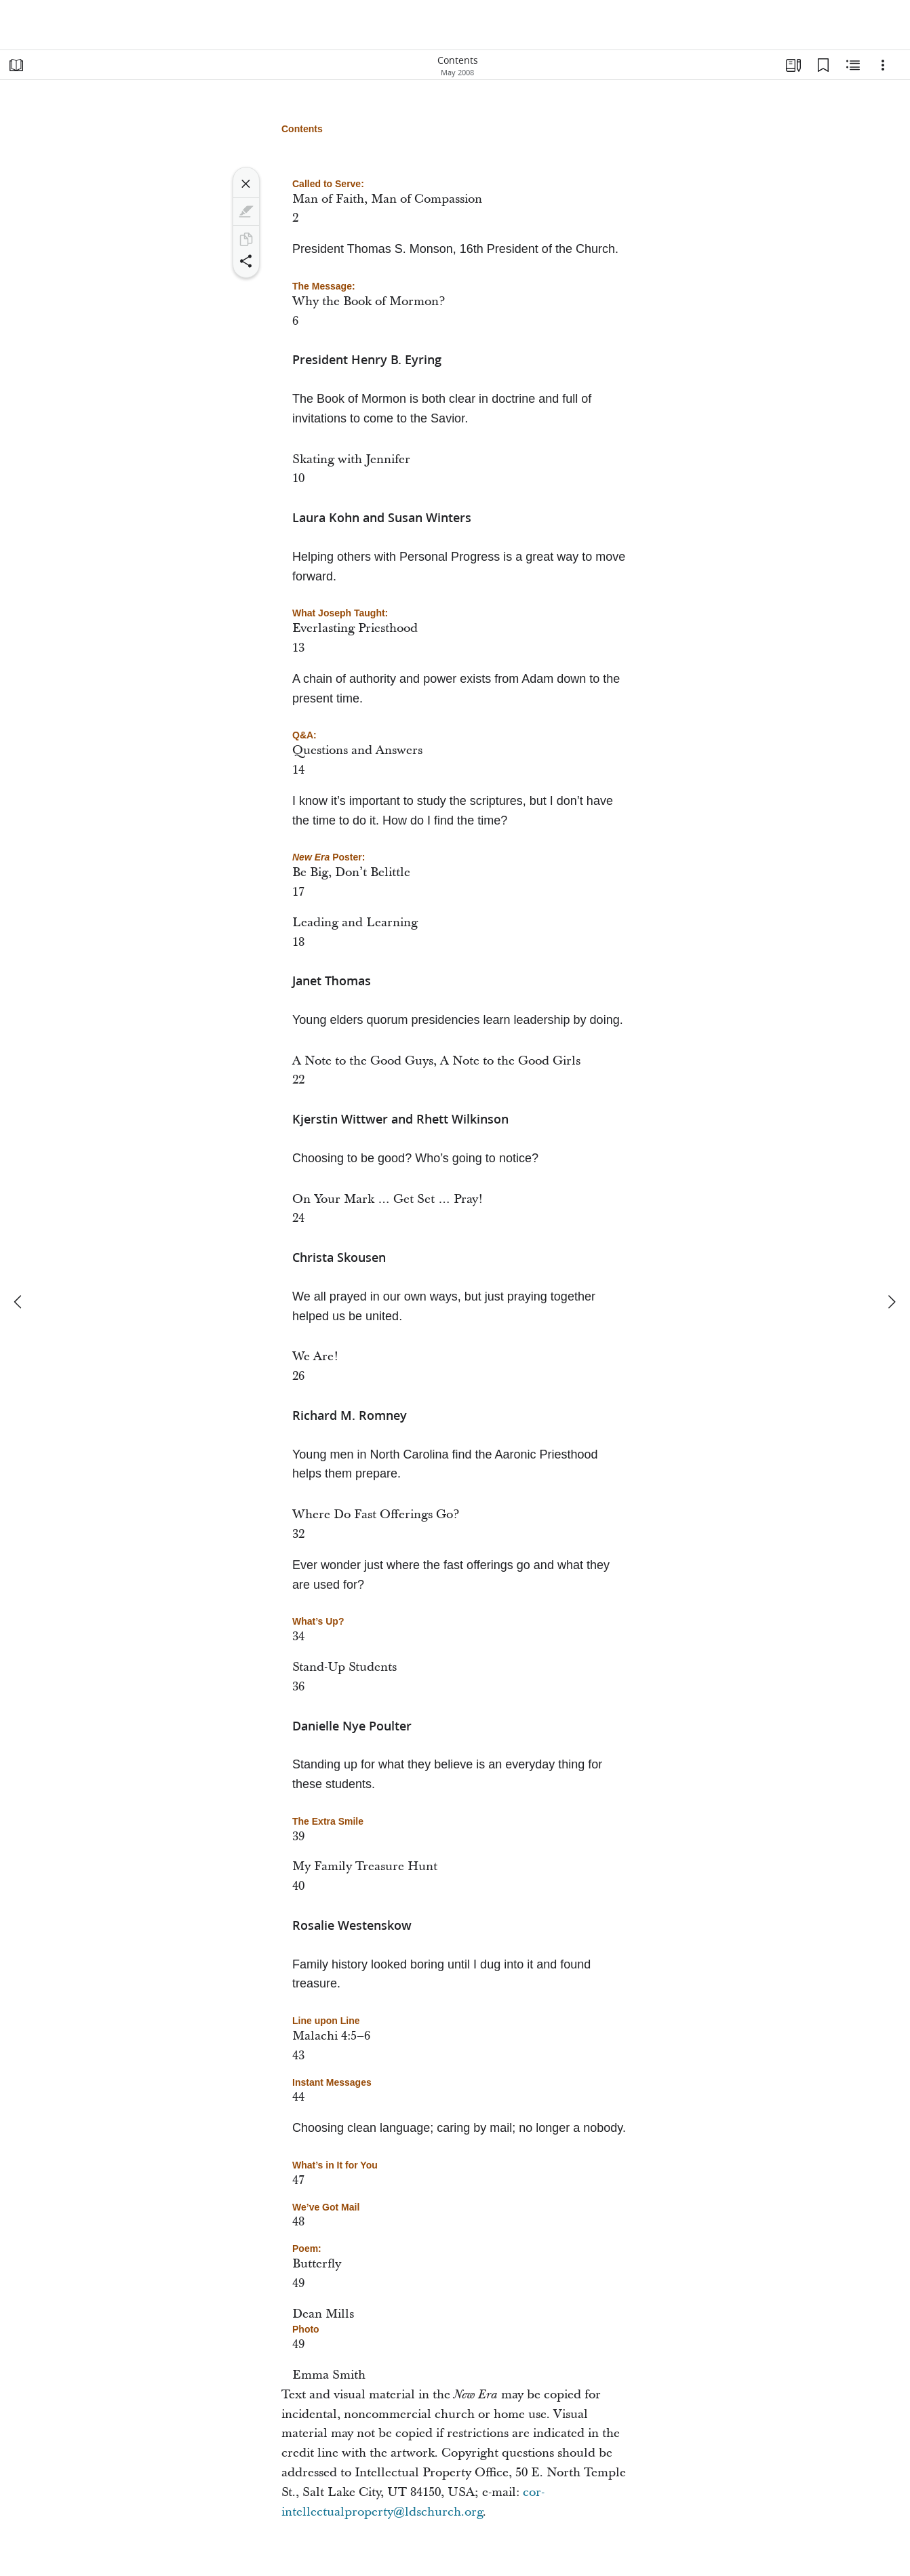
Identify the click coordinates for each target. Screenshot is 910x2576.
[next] (891, 1301)
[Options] (882, 65)
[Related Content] (853, 65)
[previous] (19, 1301)
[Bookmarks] (823, 65)
